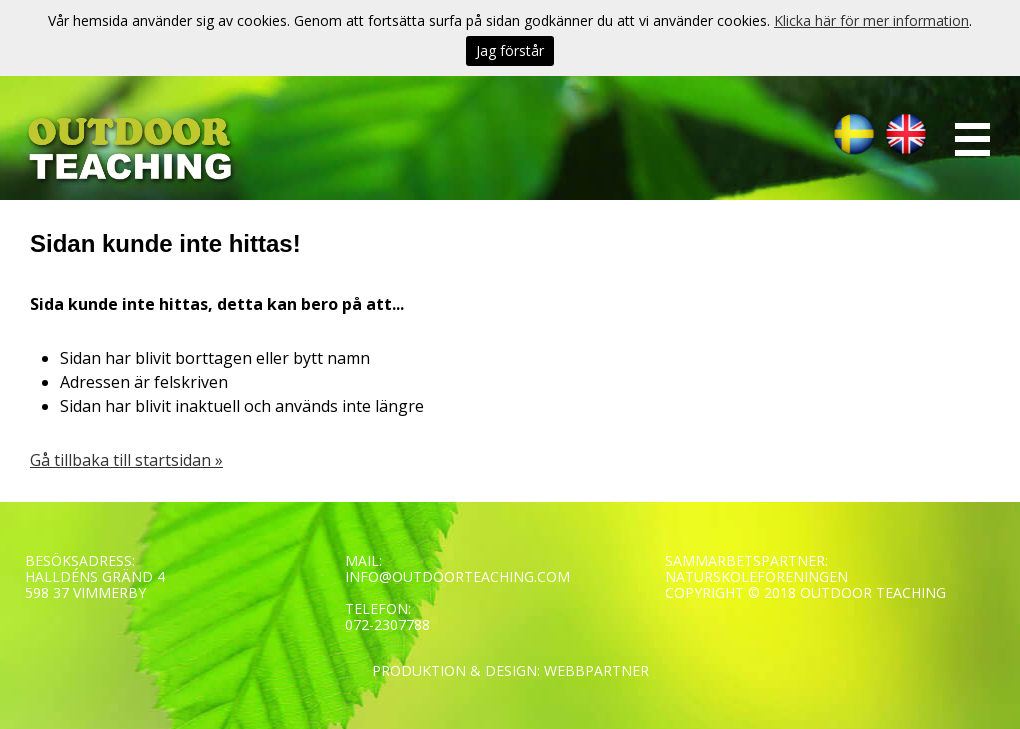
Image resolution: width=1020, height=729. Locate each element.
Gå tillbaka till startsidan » (126, 460)
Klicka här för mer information (871, 20)
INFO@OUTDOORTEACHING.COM (457, 576)
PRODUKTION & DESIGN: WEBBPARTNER (510, 670)
